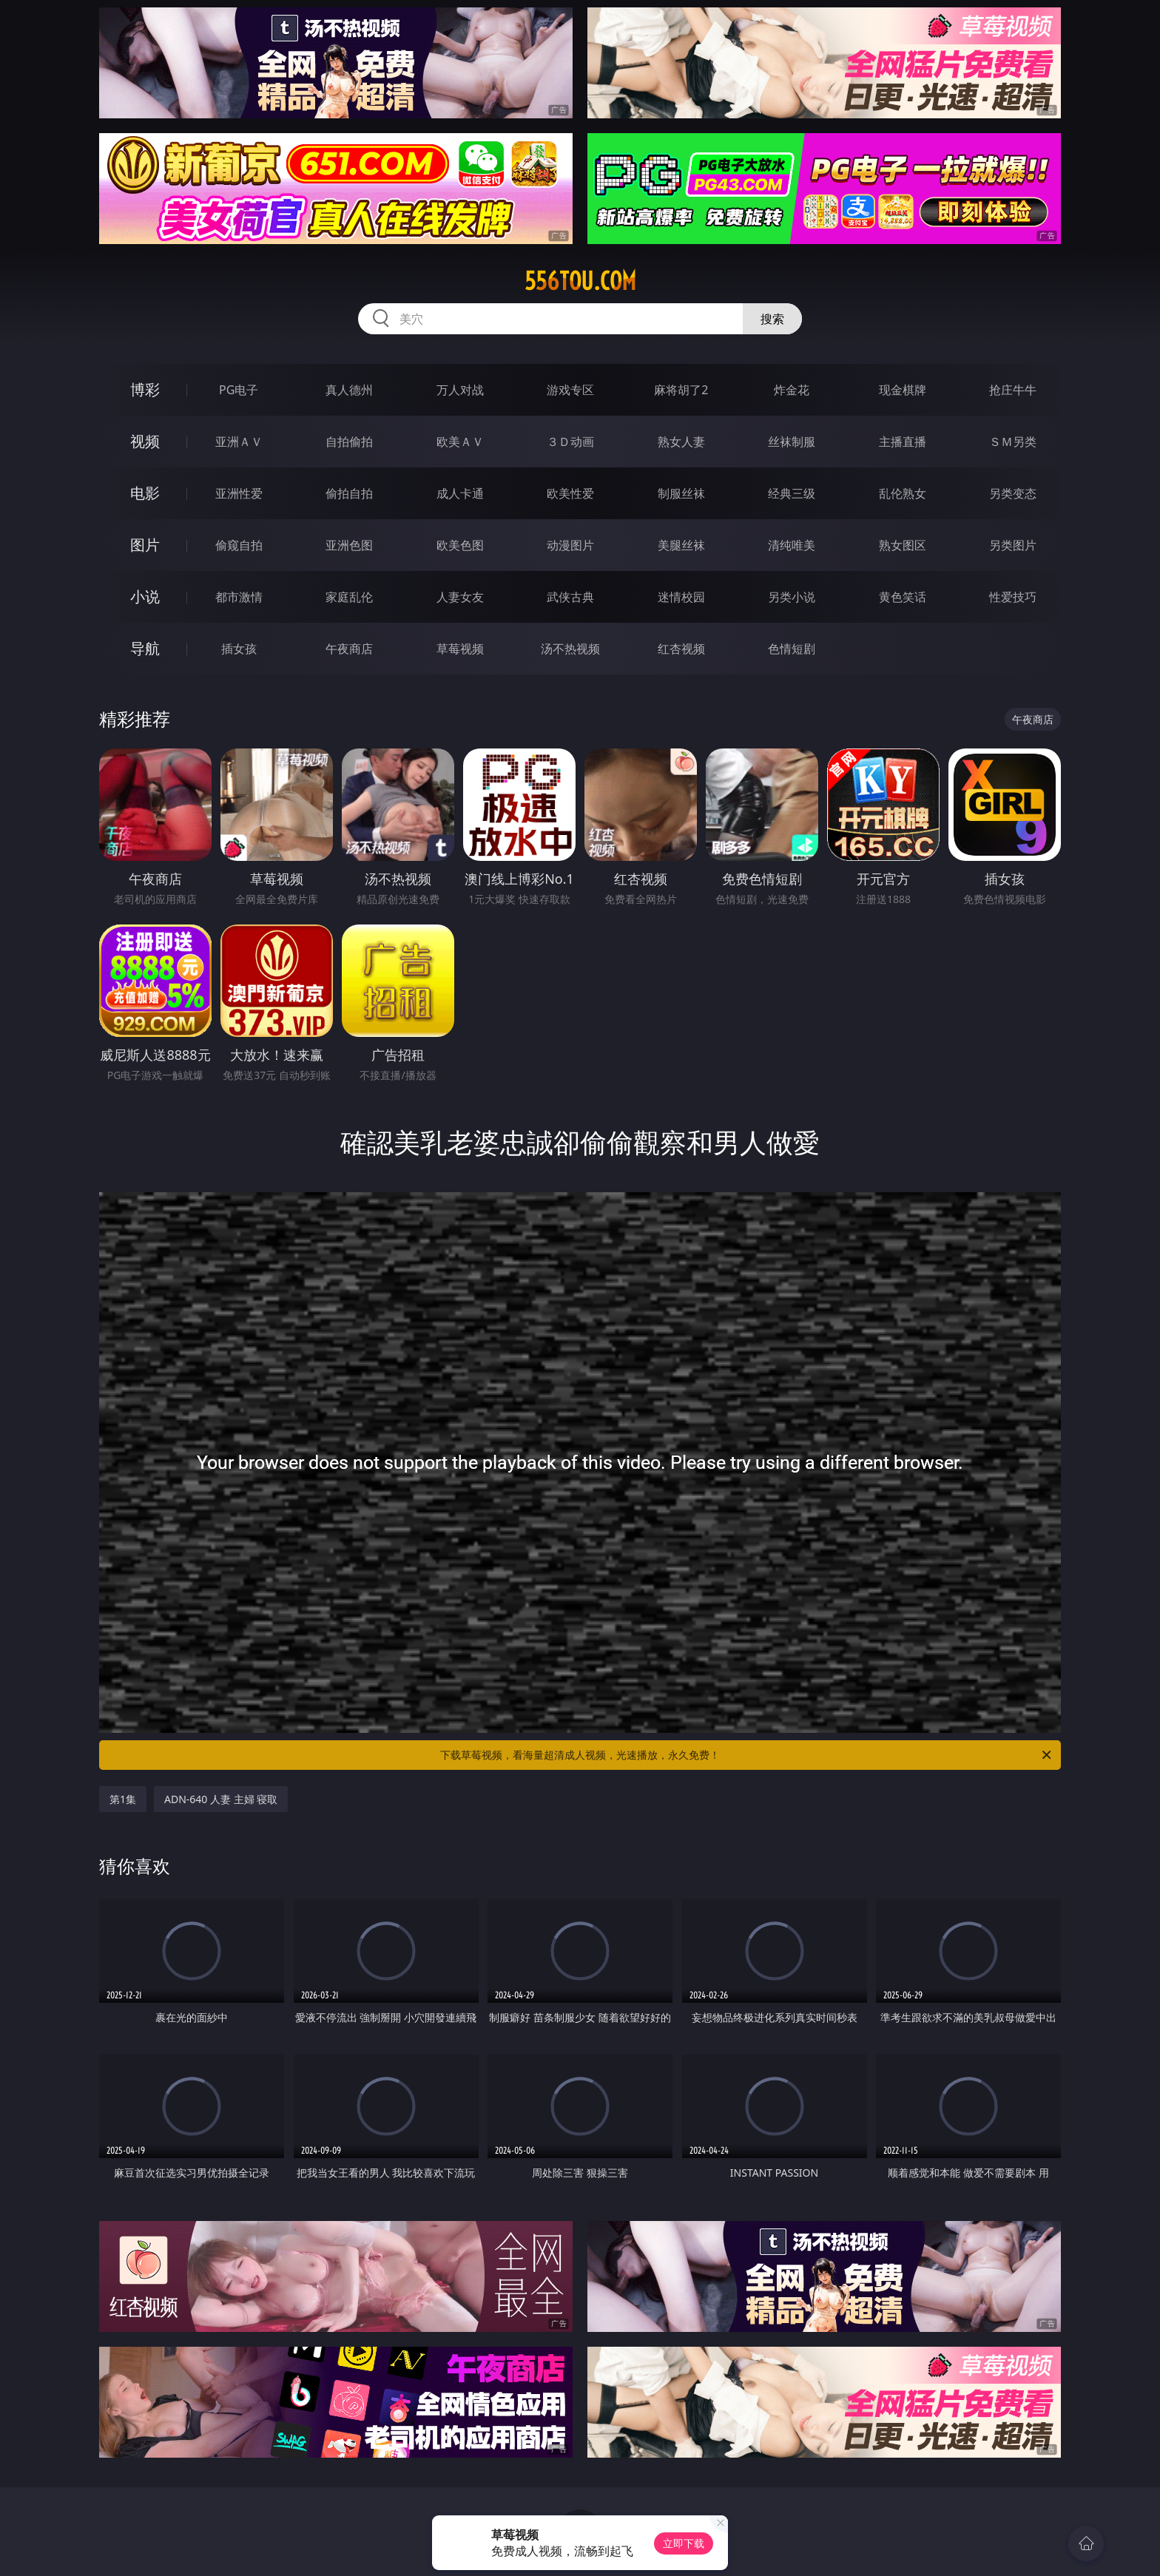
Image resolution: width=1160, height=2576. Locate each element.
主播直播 (902, 441)
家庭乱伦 (349, 597)
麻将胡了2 (681, 390)
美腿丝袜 (681, 545)
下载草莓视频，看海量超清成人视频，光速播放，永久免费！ (746, 1755)
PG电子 (238, 390)
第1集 (122, 1799)
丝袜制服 (791, 441)
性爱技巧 (1012, 597)
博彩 (145, 389)
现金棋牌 (902, 390)
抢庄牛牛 (1012, 390)
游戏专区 (570, 390)
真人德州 (349, 390)
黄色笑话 (902, 597)
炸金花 (791, 390)
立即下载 (683, 2543)
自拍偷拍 (349, 441)
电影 (145, 493)
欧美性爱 (570, 493)
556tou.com (580, 281)
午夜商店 (349, 648)
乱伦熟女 (902, 493)
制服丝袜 (681, 493)
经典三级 (791, 493)
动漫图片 (570, 545)
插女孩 (239, 648)
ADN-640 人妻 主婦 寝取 (220, 1799)
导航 (145, 648)
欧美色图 (460, 545)
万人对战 (460, 390)
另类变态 (1012, 493)
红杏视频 (681, 648)
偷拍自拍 (349, 493)
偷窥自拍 (239, 545)
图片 (145, 545)
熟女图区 (902, 545)
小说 (145, 596)
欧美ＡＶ (460, 441)
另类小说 (791, 597)
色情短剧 (791, 648)
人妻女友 (460, 597)
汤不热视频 (570, 648)
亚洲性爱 (239, 493)
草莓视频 (460, 648)
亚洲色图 (349, 545)
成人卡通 (460, 493)
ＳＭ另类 (1012, 441)
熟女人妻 (681, 441)
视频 (145, 441)
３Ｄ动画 (570, 441)
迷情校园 (681, 597)
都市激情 (239, 597)
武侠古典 (570, 597)
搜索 (772, 319)
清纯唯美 (791, 545)
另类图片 (1012, 545)
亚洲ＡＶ (239, 441)
